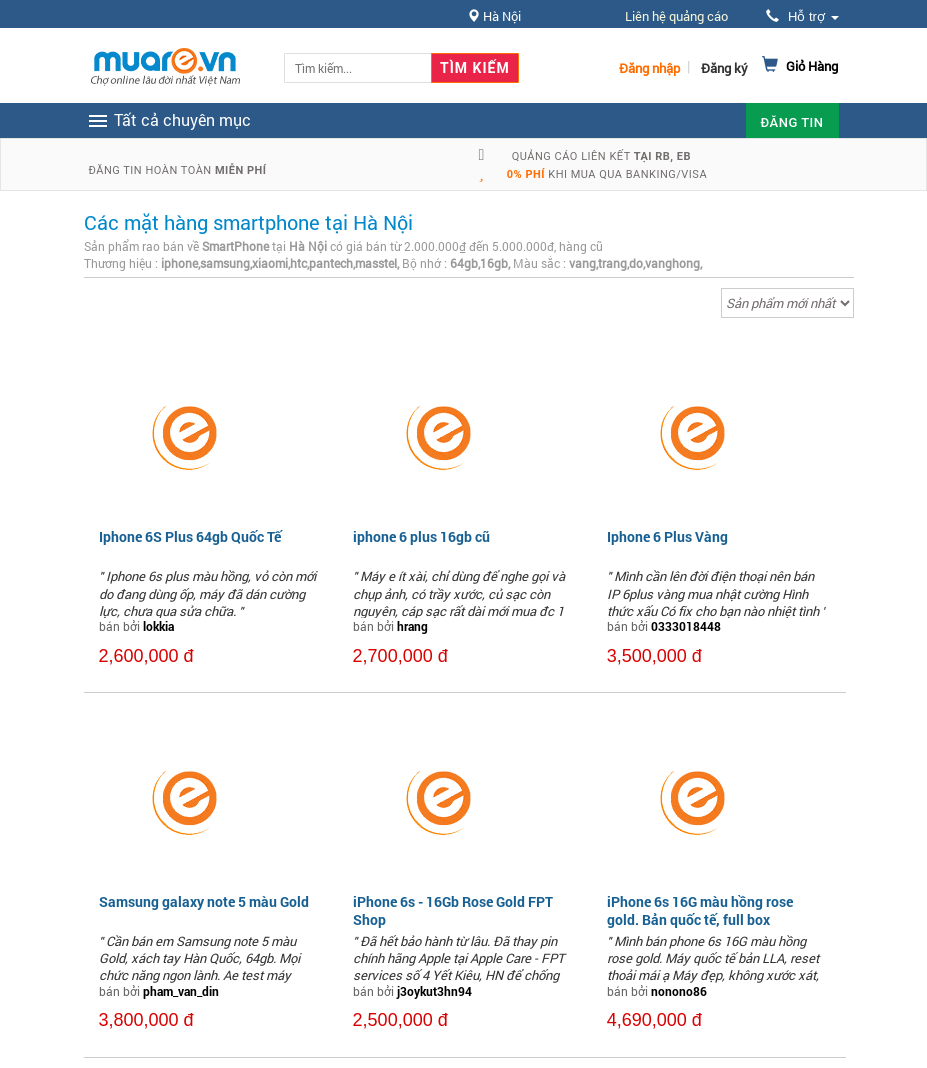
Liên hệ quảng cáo (676, 16)
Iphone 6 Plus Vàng (667, 536)
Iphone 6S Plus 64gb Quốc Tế (190, 536)
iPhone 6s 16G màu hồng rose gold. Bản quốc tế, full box (700, 910)
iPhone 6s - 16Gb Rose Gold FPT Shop (453, 910)
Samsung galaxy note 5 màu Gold (204, 901)
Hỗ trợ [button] (802, 16)
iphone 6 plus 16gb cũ (421, 536)
